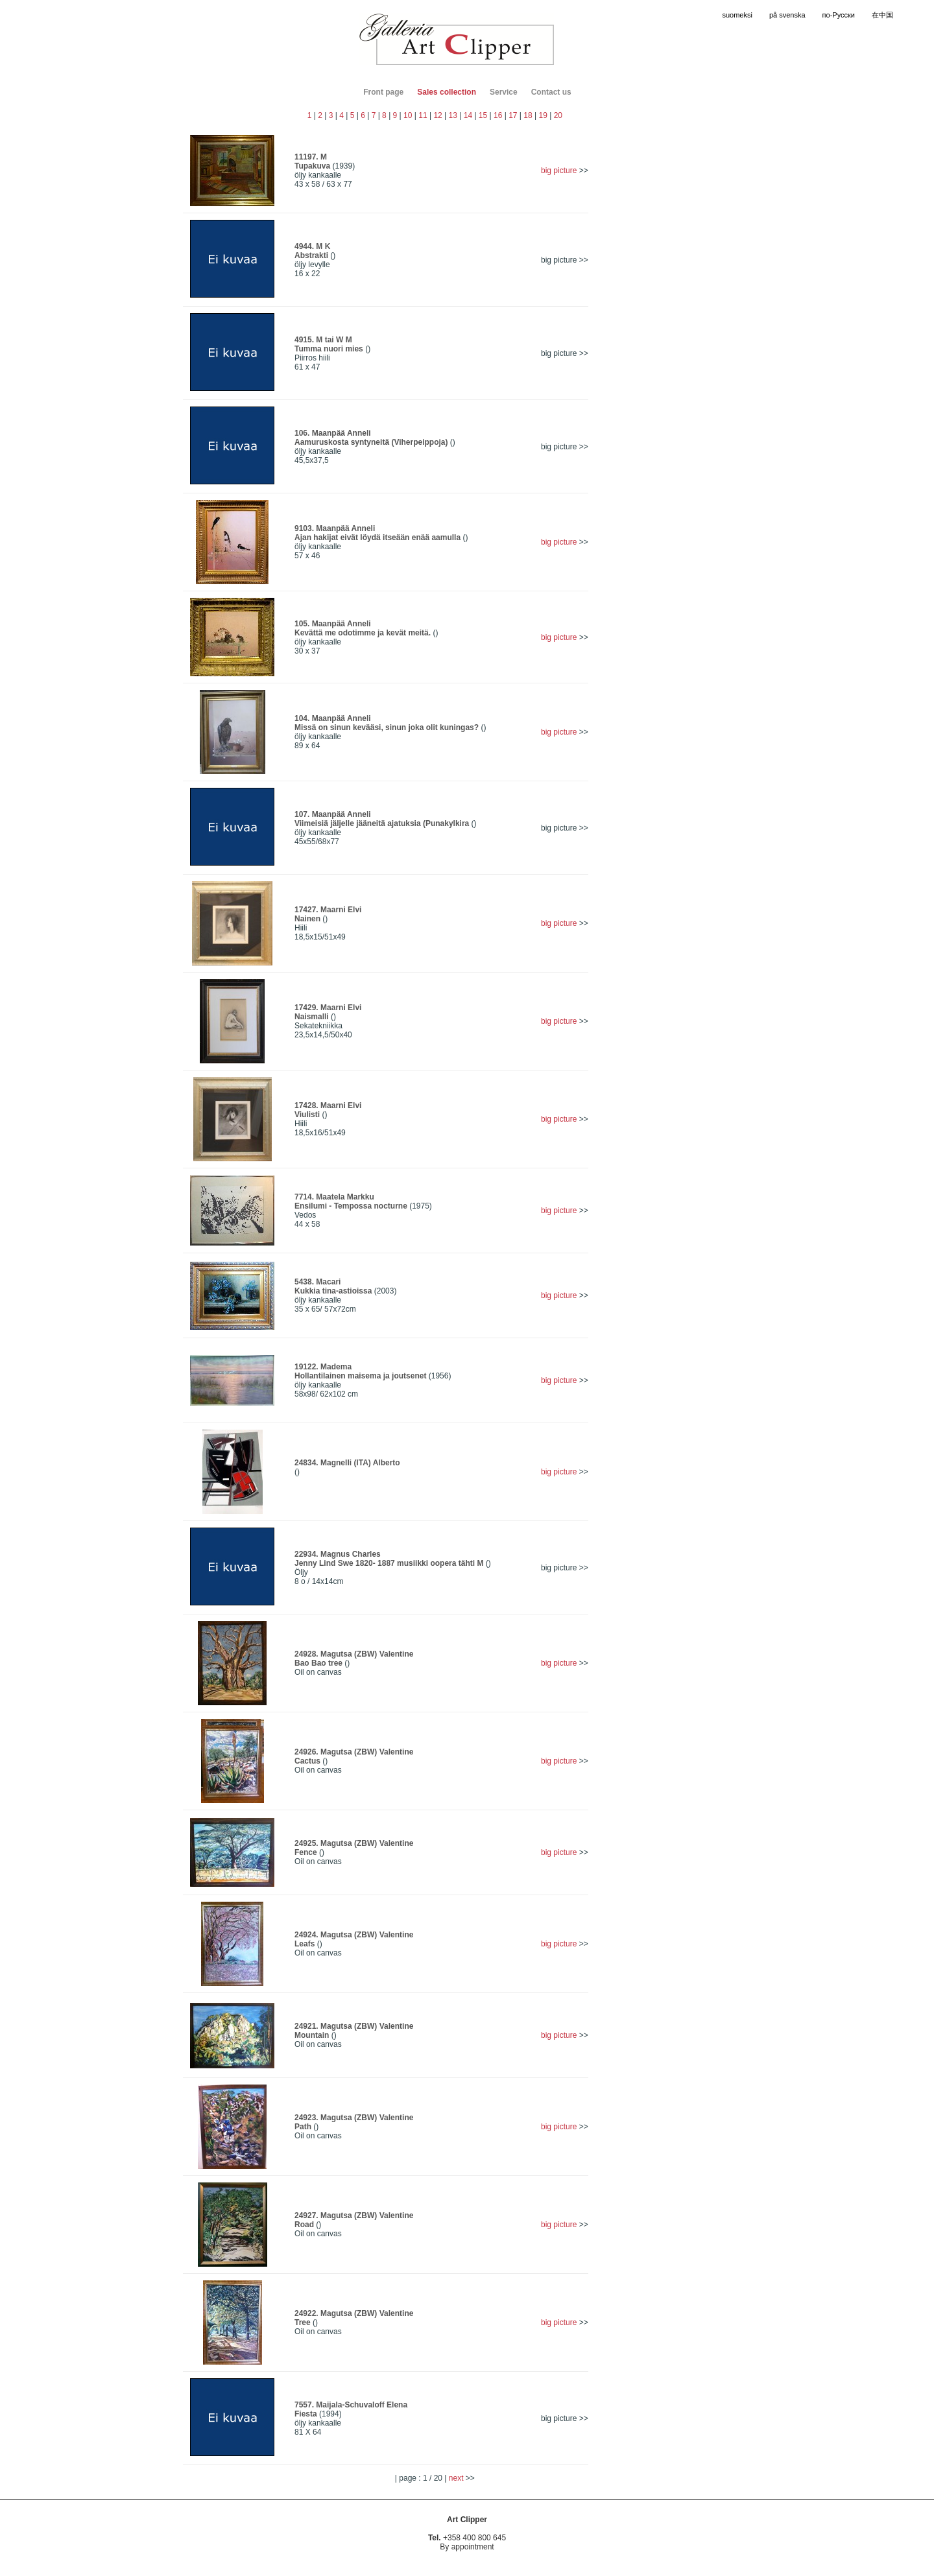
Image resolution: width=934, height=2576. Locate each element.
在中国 (882, 15)
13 (453, 115)
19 (542, 115)
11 (422, 115)
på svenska (787, 15)
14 (468, 115)
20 (558, 115)
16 (498, 115)
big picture (559, 170)
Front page (383, 92)
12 (437, 115)
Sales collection (446, 92)
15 (483, 115)
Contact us (551, 92)
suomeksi (737, 15)
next (457, 2478)
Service (504, 92)
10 (407, 115)
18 (527, 115)
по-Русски (838, 15)
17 (513, 115)
